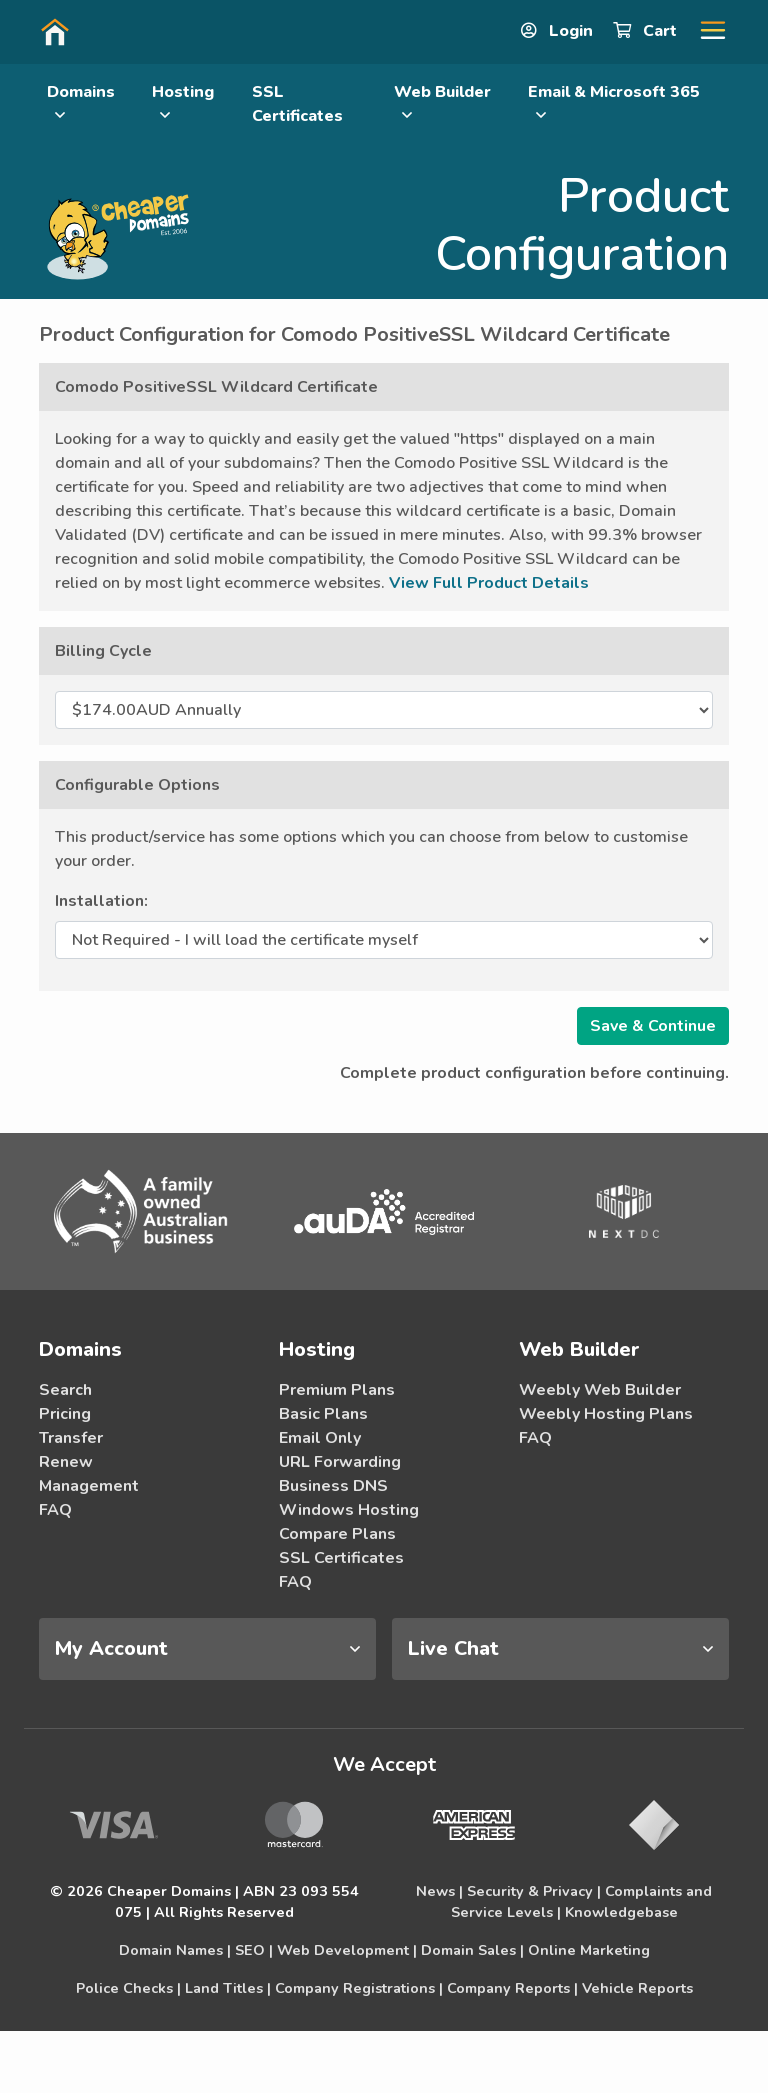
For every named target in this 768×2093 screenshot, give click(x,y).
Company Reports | (512, 1988)
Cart (647, 31)
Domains (81, 102)
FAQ (55, 1510)
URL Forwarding (340, 1462)
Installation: (101, 901)
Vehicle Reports (637, 1988)
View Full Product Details (489, 583)
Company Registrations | (359, 1988)
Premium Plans (337, 1390)
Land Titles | (228, 1988)
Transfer (71, 1438)
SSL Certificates (297, 104)
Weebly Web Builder (600, 1390)
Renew (66, 1462)
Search (65, 1390)
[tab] (207, 1649)
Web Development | (347, 1950)
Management (89, 1486)
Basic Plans (323, 1414)
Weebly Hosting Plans (606, 1414)
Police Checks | (128, 1988)
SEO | (254, 1950)
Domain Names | (175, 1950)
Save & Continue (653, 1026)
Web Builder (442, 102)
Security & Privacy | (534, 1891)
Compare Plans (337, 1534)
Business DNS (333, 1486)
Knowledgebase (621, 1912)
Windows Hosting (349, 1510)
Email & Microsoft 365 (614, 102)
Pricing (65, 1414)
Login (559, 31)
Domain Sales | (472, 1950)
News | (439, 1891)
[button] (705, 31)
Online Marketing (589, 1950)
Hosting (183, 102)
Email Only (320, 1438)
